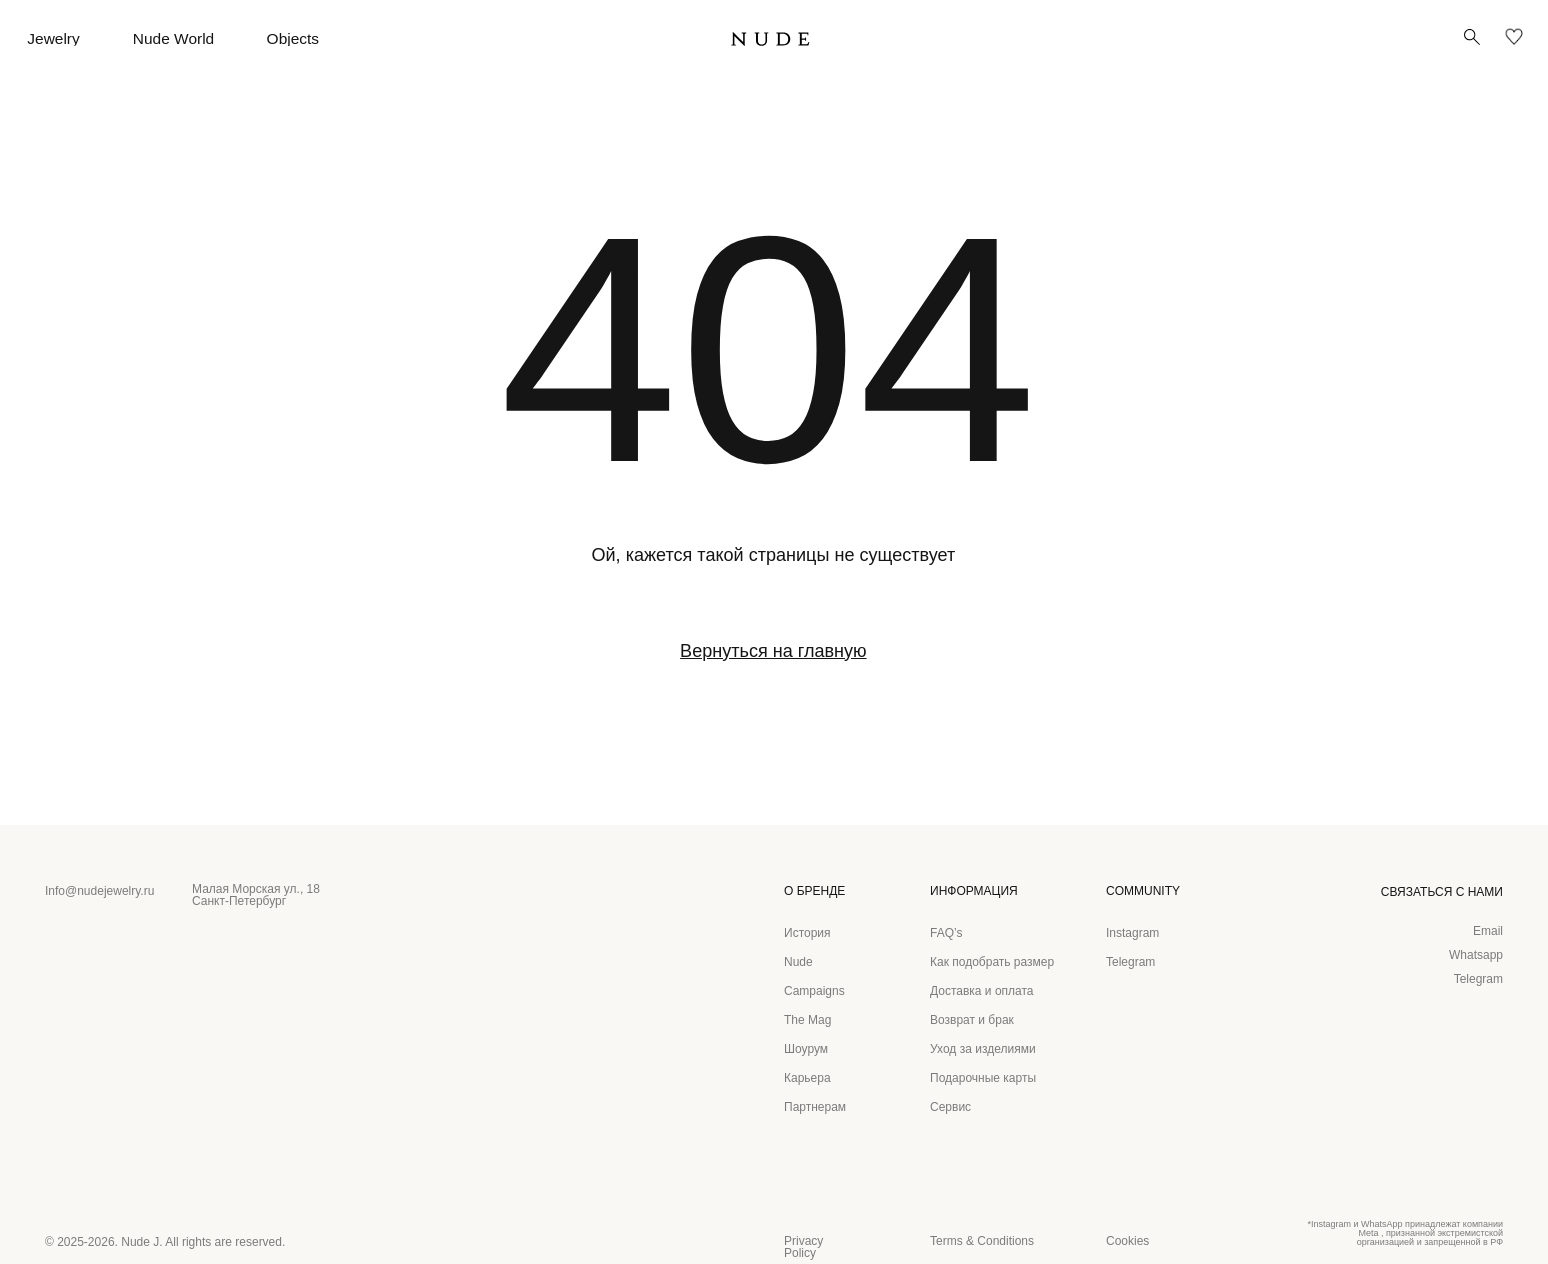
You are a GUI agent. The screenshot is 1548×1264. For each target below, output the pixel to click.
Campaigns (814, 991)
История (807, 933)
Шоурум (806, 1049)
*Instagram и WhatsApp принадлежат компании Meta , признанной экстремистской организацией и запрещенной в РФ (1405, 1233)
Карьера (807, 1078)
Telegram (1478, 979)
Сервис (950, 1107)
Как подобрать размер (992, 962)
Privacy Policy (803, 1247)
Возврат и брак (972, 1020)
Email (1488, 931)
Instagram (1132, 933)
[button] (1472, 37)
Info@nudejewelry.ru (99, 891)
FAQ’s (946, 933)
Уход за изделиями (983, 1049)
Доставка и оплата (982, 991)
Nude (798, 962)
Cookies (1127, 1241)
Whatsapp (1476, 955)
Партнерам (815, 1107)
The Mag (807, 1020)
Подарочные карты (983, 1078)
